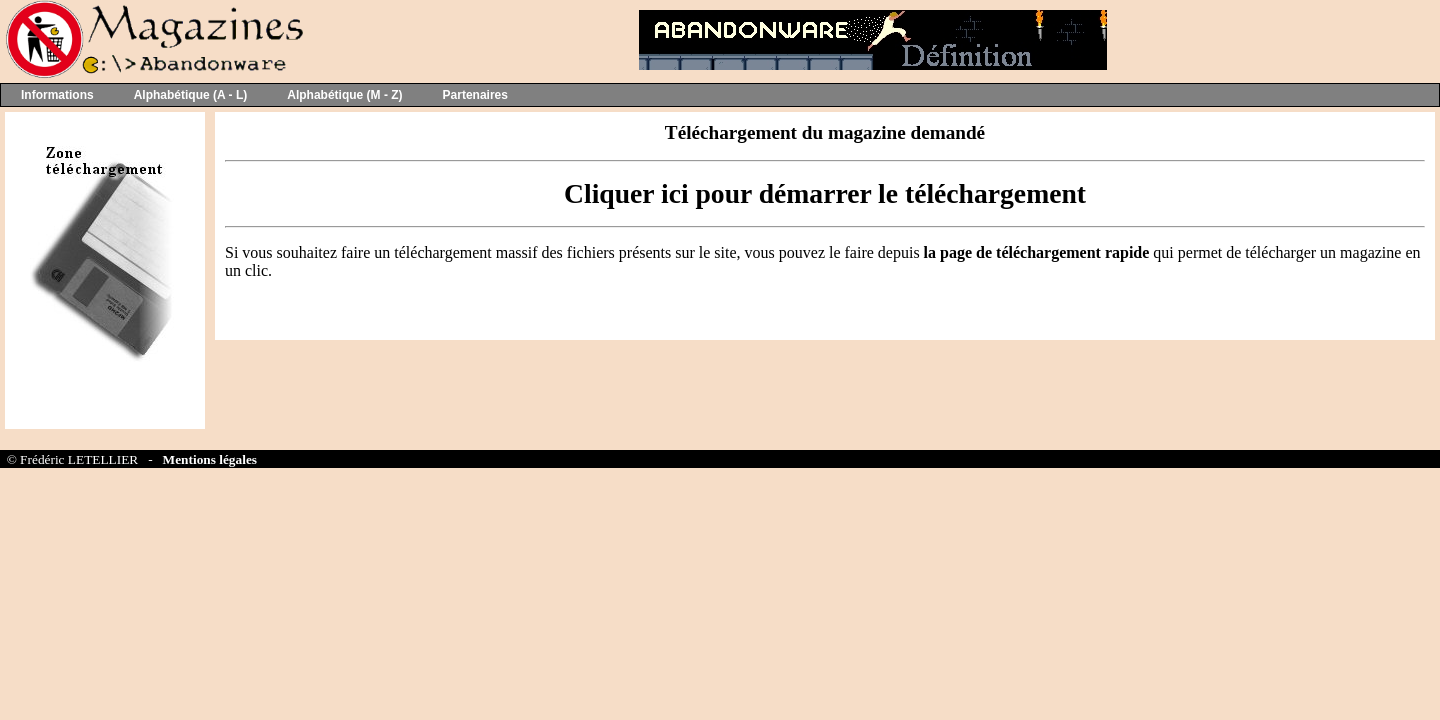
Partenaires (475, 95)
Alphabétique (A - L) (191, 95)
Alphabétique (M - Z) (344, 95)
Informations (57, 95)
